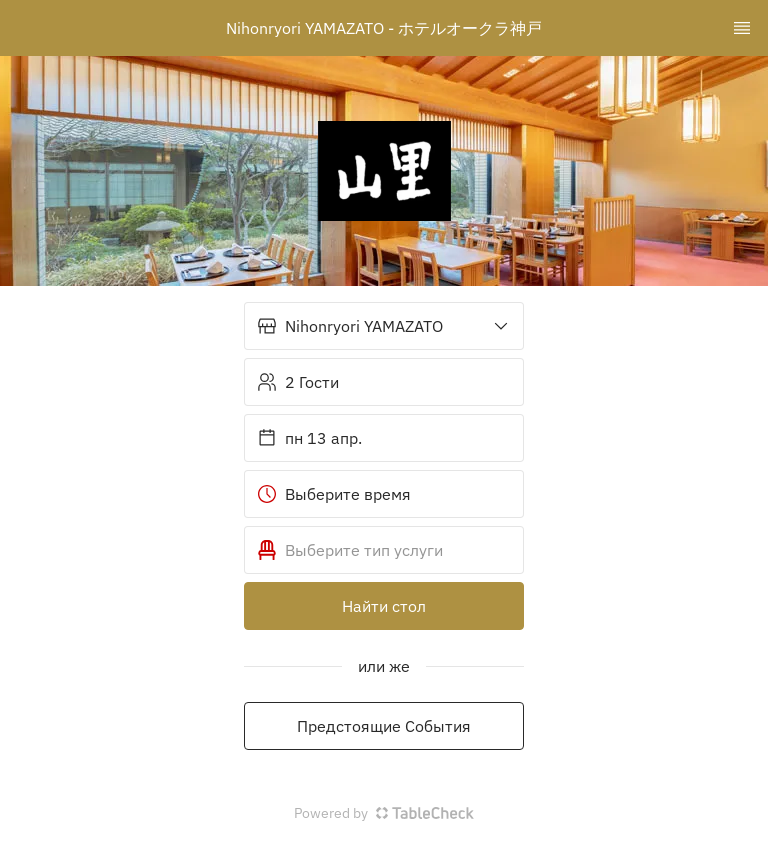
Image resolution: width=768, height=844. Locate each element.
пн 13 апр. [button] (309, 438)
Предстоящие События (384, 726)
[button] (384, 326)
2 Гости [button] (298, 382)
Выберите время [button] (334, 494)
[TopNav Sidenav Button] (742, 28)
